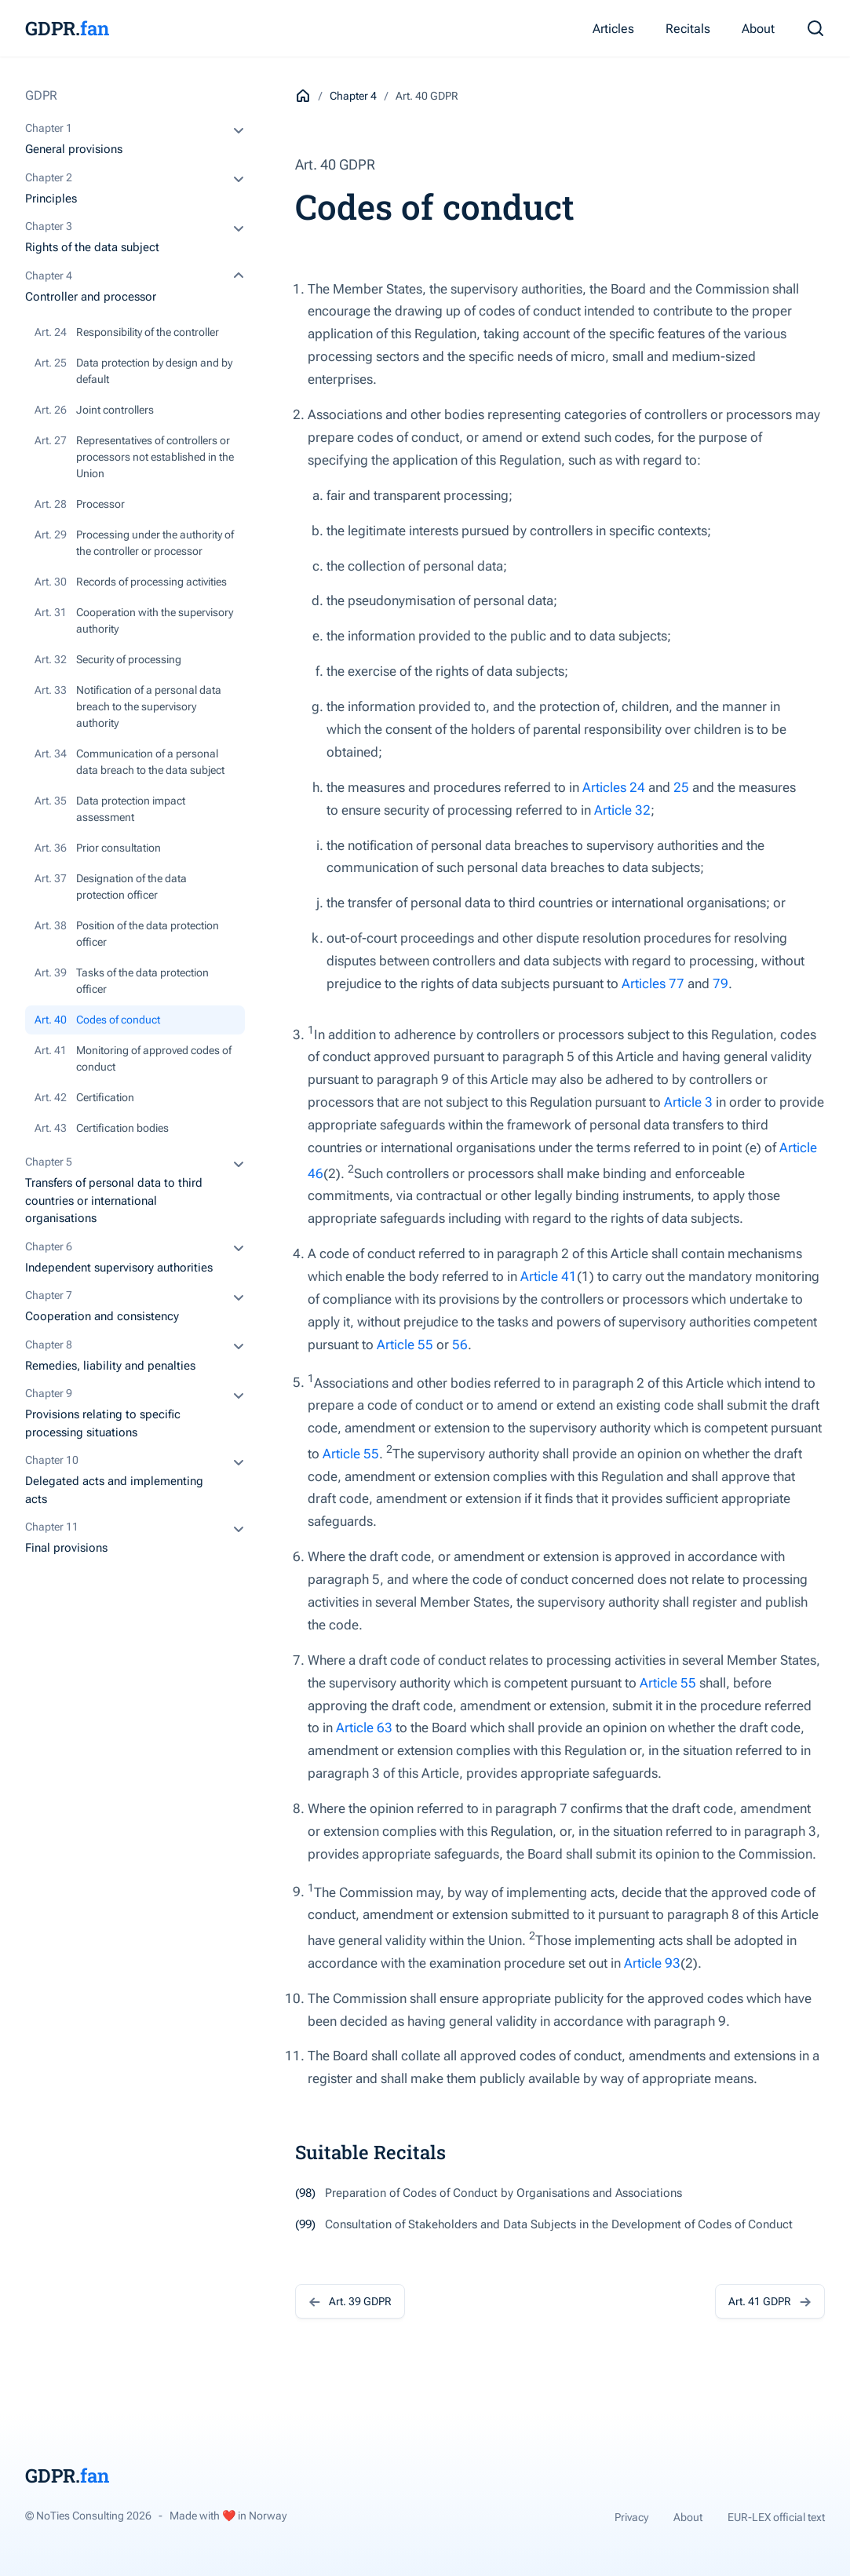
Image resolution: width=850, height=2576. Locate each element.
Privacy (631, 2517)
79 (720, 983)
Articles (613, 28)
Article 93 (652, 1963)
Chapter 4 (353, 95)
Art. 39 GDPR (350, 2301)
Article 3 (688, 1102)
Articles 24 (613, 787)
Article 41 (548, 1276)
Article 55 (405, 1344)
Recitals (688, 28)
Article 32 (622, 810)
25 (681, 787)
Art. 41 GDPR (770, 2301)
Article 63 (364, 1727)
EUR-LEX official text (776, 2517)
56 (460, 1344)
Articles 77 (653, 983)
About (758, 28)
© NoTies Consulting (88, 2515)
